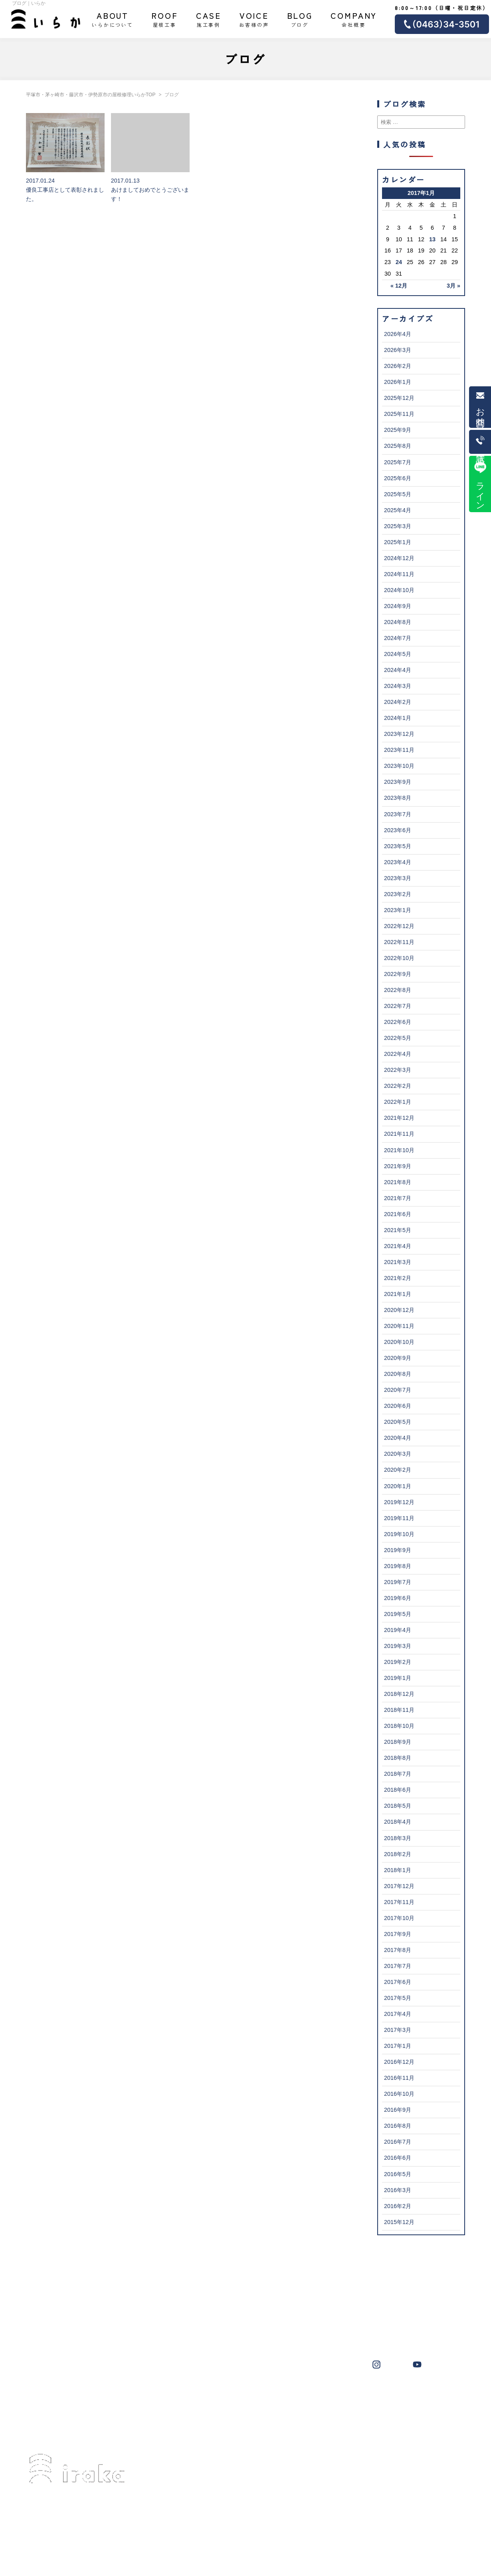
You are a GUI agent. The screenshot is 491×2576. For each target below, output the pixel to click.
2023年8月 (397, 798)
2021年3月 (397, 1262)
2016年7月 (397, 2142)
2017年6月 (397, 1982)
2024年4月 (397, 670)
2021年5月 (397, 1230)
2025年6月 (397, 478)
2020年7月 (397, 1390)
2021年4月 (397, 1246)
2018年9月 (397, 1742)
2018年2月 (397, 1854)
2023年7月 (397, 814)
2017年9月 (397, 1934)
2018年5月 (397, 1806)
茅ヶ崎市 (209, 2395)
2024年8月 (397, 622)
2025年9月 (397, 430)
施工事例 (209, 19)
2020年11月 (399, 1326)
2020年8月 (397, 1374)
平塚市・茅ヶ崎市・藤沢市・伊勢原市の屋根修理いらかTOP (90, 94)
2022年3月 (397, 1070)
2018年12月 (399, 1694)
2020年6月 (397, 1406)
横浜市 (360, 2395)
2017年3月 (397, 2030)
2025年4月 (397, 510)
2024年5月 (397, 654)
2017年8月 (397, 1950)
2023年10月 (399, 766)
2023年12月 (399, 734)
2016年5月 (397, 2174)
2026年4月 (397, 334)
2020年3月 (397, 1454)
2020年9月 (397, 1358)
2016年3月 (397, 2190)
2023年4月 (397, 862)
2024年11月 (399, 574)
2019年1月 (397, 1678)
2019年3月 (397, 1646)
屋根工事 (164, 19)
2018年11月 (399, 1710)
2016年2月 (397, 2206)
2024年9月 (397, 606)
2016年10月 (399, 2094)
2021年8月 (397, 1182)
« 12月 (398, 285)
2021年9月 (397, 1166)
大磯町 (332, 2395)
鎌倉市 (418, 2395)
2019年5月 (397, 1614)
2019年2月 (397, 1662)
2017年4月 (397, 2014)
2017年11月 (399, 1902)
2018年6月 (397, 1790)
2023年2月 (397, 894)
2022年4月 (397, 1054)
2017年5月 (397, 1998)
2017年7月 (397, 1966)
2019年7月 (397, 1582)
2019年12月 (399, 1502)
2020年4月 (397, 1438)
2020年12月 (399, 1310)
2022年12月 (399, 926)
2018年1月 (397, 1870)
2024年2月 (397, 702)
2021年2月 (397, 1278)
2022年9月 (397, 974)
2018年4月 (397, 1822)
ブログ (300, 19)
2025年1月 (397, 542)
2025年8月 (397, 446)
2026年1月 (397, 382)
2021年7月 (397, 1198)
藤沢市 (240, 2395)
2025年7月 (397, 462)
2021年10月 (399, 1150)
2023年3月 (397, 878)
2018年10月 (399, 1726)
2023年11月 (399, 750)
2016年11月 (399, 2078)
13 (432, 239)
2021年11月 (399, 1134)
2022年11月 (399, 942)
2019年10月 (399, 1534)
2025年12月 (399, 398)
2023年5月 (397, 846)
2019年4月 (397, 1630)
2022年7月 (397, 1006)
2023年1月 (397, 910)
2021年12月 (399, 1118)
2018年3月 (397, 1838)
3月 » (453, 285)
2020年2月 (397, 1470)
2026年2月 (397, 366)
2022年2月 (397, 1086)
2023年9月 (397, 782)
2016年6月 (397, 2158)
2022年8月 (397, 990)
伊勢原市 (272, 2395)
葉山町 (303, 2395)
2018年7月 (397, 1774)
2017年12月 (399, 1886)
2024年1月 (397, 718)
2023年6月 (397, 830)
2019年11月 (399, 1518)
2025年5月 (397, 494)
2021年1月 (397, 1294)
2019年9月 (397, 1550)
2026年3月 (397, 350)
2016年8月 (397, 2126)
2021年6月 (397, 1214)
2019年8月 (397, 1566)
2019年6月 (397, 1598)
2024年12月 (399, 558)
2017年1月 (397, 2046)
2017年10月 (399, 1918)
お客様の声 (254, 19)
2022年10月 (399, 958)
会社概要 (354, 19)
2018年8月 (397, 1758)
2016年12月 (399, 2062)
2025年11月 (399, 414)
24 (399, 262)
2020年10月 (399, 1342)
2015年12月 (399, 2222)
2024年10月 (399, 590)
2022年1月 (397, 1102)
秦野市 (389, 2395)
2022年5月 (397, 1038)
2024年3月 (397, 686)
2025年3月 (397, 526)
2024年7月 (397, 638)
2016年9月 (397, 2110)
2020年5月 (397, 1422)
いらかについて (112, 19)
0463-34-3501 (62, 2519)
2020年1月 (397, 1486)
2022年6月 (397, 1022)
